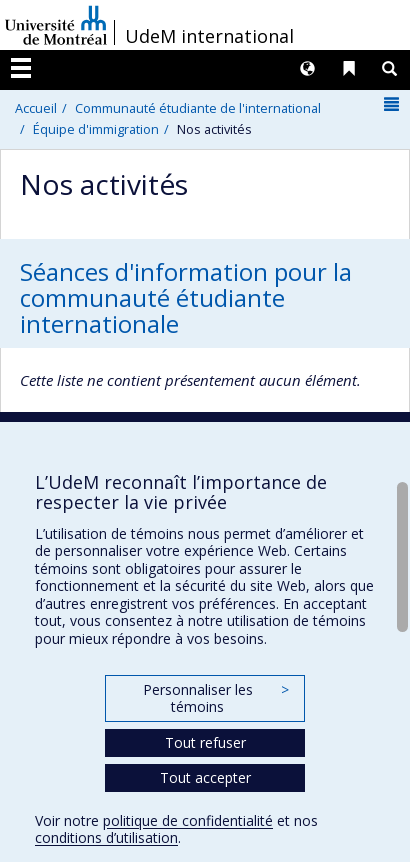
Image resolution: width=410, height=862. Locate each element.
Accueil (36, 108)
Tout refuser (205, 742)
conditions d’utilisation (106, 837)
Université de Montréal (56, 25)
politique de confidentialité (188, 820)
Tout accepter (205, 777)
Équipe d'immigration (96, 129)
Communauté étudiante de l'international (198, 108)
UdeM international (209, 36)
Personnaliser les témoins (216, 698)
